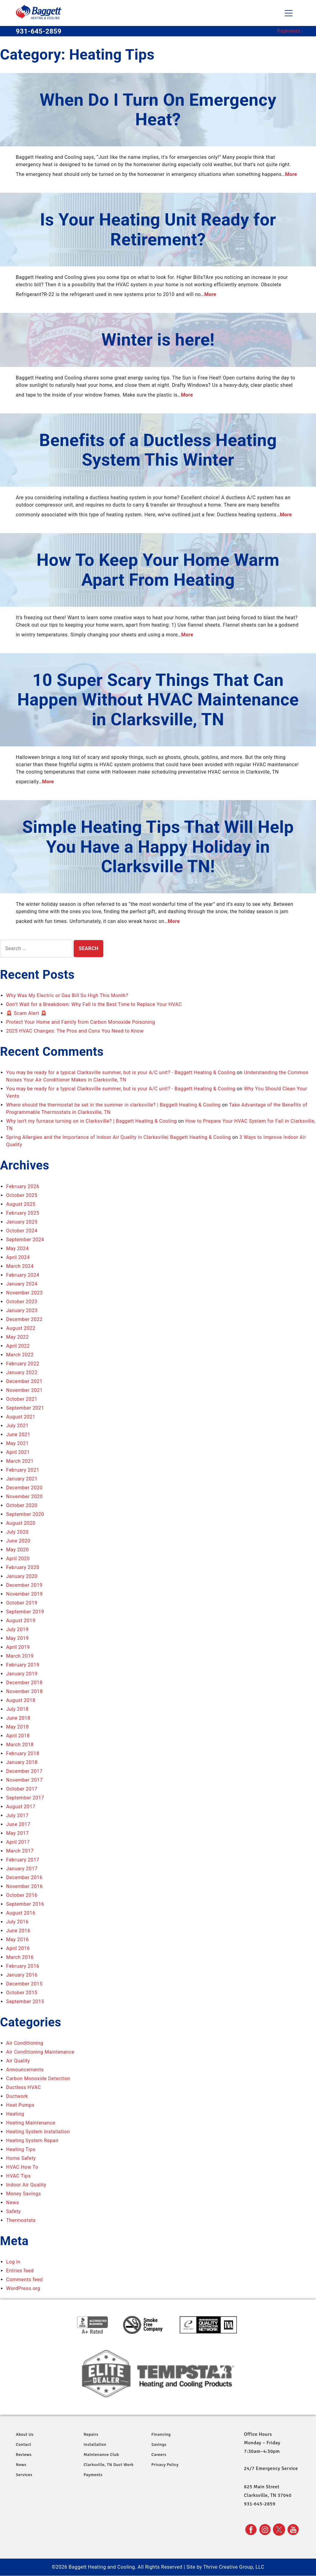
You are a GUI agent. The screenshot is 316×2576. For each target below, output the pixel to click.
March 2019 (20, 1656)
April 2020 (18, 1558)
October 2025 (21, 1195)
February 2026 (22, 1186)
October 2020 (21, 1505)
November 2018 (24, 1691)
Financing (161, 2434)
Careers (158, 2454)
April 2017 (18, 1842)
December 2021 (24, 1381)
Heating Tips (20, 2149)
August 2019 (20, 1620)
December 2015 (24, 1984)
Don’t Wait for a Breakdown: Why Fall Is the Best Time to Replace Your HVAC (94, 1004)
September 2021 (25, 1408)
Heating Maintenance (30, 2123)
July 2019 (17, 1629)
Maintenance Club (101, 2454)
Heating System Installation (38, 2132)
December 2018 (24, 1682)
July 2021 (17, 1426)
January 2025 (22, 1222)
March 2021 (20, 1461)
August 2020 (20, 1523)
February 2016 (22, 1966)
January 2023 (22, 1310)
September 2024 (25, 1239)
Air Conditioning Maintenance (40, 2052)
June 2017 (18, 1824)
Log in (13, 2262)
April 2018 (18, 1736)
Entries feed (20, 2271)
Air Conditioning (24, 2043)
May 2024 (17, 1248)
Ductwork (17, 2096)
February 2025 (22, 1213)
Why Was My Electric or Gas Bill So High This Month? (67, 995)
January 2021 (22, 1479)
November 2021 (24, 1390)
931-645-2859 (38, 31)
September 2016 (25, 1904)
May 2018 (17, 1727)
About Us (25, 2434)
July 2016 (17, 1922)
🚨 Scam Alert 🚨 (26, 1013)
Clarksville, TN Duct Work (109, 2464)
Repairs (91, 2434)
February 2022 (22, 1364)
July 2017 (17, 1815)
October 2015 (21, 1993)
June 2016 (18, 1931)
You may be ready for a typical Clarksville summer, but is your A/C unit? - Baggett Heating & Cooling (120, 1072)
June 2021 (18, 1434)
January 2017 (22, 1869)
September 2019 (25, 1612)
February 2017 (22, 1860)
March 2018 (20, 1744)
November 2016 (24, 1886)
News (12, 2202)
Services (24, 2474)
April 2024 (18, 1257)
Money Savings (23, 2194)
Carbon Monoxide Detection (38, 2078)
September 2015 (25, 2001)
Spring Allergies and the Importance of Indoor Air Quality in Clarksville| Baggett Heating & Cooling (118, 1137)
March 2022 (20, 1355)
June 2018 (18, 1718)
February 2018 (22, 1753)
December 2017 (24, 1771)
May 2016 (17, 1939)
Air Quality (18, 2061)
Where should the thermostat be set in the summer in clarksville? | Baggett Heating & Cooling (113, 1105)
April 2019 (18, 1647)
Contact (23, 2444)
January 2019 (22, 1674)
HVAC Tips (18, 2176)
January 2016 (22, 1975)
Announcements (25, 2070)
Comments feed (24, 2279)
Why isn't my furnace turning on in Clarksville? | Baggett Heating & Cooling (91, 1121)
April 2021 (18, 1452)
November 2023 (24, 1293)
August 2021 (20, 1417)
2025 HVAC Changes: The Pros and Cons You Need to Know (75, 1031)
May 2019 (17, 1638)
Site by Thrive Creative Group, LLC (225, 2567)
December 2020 (24, 1488)
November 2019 (24, 1594)
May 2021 (17, 1443)
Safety (13, 2211)
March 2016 (20, 1957)
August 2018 (20, 1700)
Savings (158, 2444)
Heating (15, 2114)
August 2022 (20, 1328)
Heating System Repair (32, 2140)
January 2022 (22, 1372)
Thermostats (20, 2220)
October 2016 (21, 1895)
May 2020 (17, 1550)
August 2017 (20, 1806)
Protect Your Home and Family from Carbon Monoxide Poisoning (80, 1022)
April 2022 (18, 1346)
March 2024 (20, 1266)
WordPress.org (23, 2288)
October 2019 (21, 1603)
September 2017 (25, 1798)
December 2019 (24, 1585)
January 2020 (22, 1576)
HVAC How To (22, 2167)
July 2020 (17, 1532)
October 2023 (21, 1301)
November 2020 (24, 1496)
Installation (95, 2444)
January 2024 (22, 1284)
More (291, 174)
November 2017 (24, 1780)
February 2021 (22, 1470)
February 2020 (22, 1567)
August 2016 (20, 1913)
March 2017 (20, 1851)
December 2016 (24, 1877)
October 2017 (21, 1789)
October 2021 (21, 1399)
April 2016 (18, 1948)
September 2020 (25, 1514)
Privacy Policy (164, 2464)
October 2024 (21, 1231)
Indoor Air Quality (26, 2185)
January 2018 (22, 1762)
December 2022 (24, 1319)
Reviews (24, 2454)
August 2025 (20, 1204)
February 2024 (22, 1275)
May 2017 (17, 1833)
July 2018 (17, 1709)
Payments (288, 31)
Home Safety (21, 2158)
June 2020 (18, 1541)
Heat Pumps (20, 2105)
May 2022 (17, 1337)
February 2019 (22, 1665)
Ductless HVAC (23, 2087)
